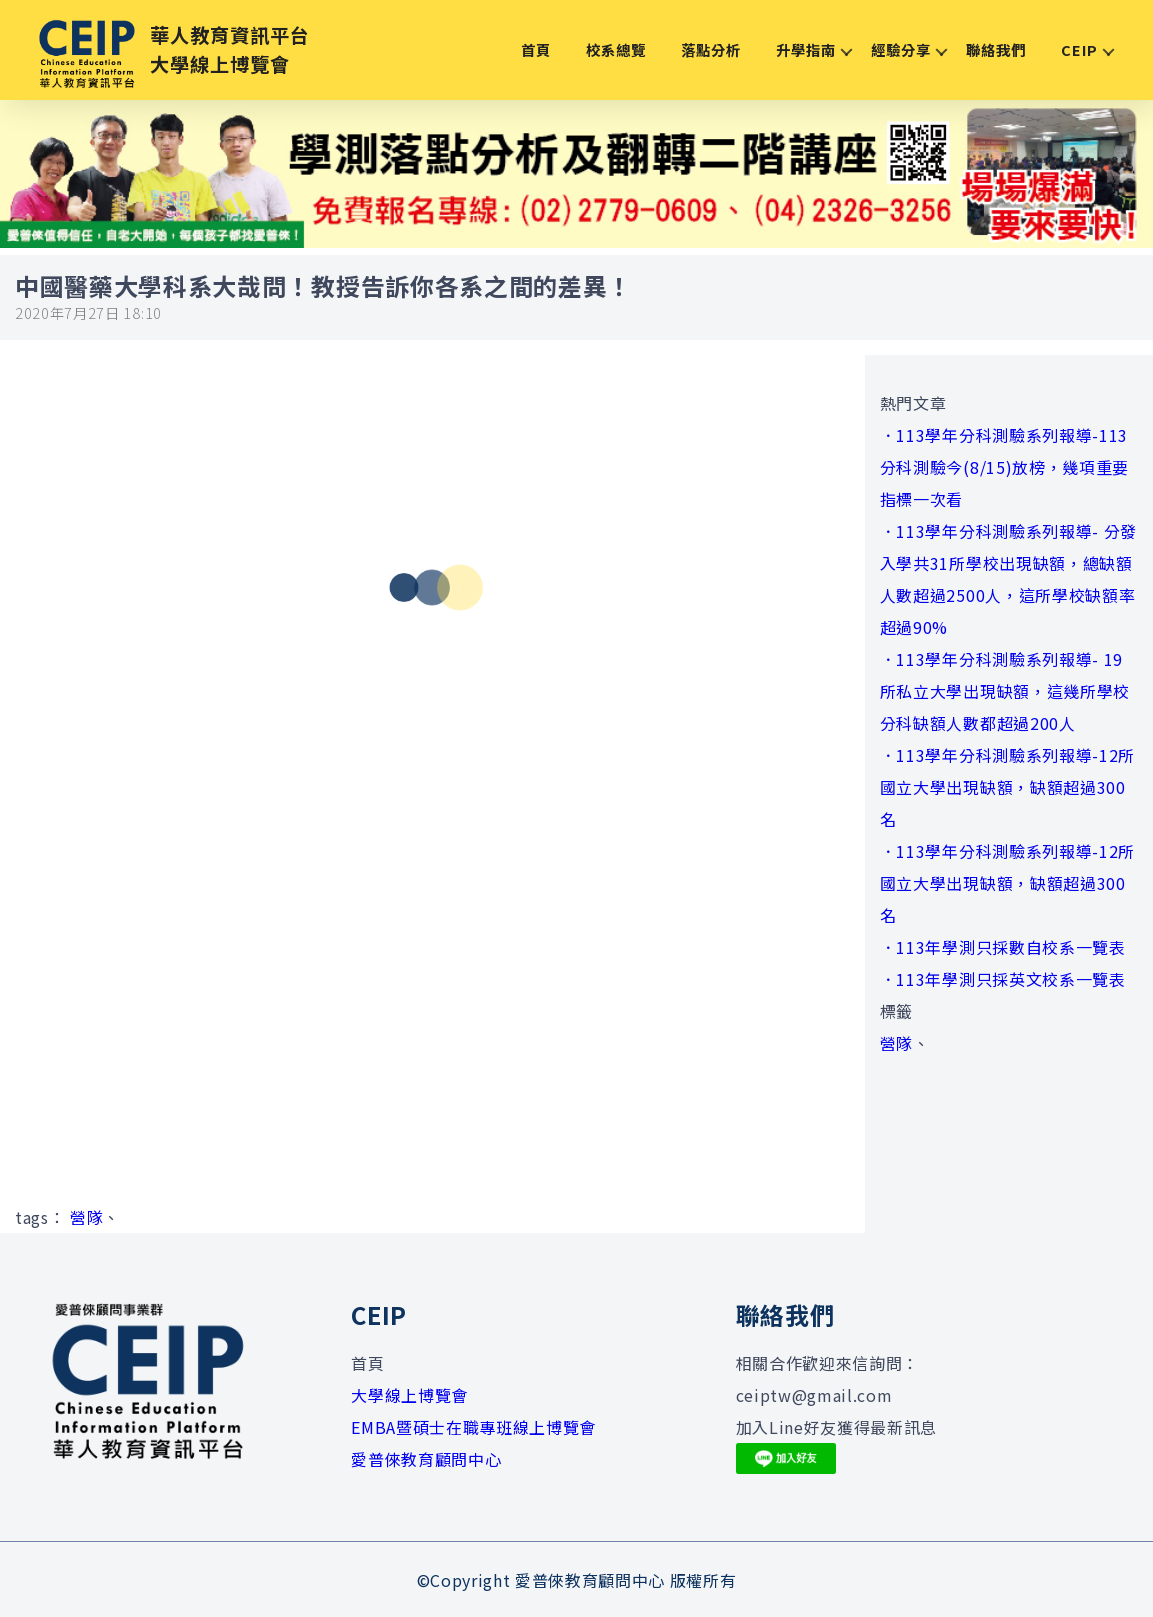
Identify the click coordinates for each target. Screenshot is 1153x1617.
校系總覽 (616, 49)
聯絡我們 (996, 49)
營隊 (86, 1217)
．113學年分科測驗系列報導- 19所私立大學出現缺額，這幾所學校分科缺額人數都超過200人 (1005, 691)
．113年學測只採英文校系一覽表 (1003, 979)
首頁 (536, 49)
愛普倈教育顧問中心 (426, 1459)
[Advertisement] (432, 997)
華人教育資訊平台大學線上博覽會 (230, 49)
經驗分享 (901, 49)
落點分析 (711, 49)
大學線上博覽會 (409, 1395)
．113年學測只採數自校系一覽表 (1003, 947)
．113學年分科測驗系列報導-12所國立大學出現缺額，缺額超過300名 (1007, 787)
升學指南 (806, 49)
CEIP (1079, 49)
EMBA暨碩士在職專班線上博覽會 (473, 1427)
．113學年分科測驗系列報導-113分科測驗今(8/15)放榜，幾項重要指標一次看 (1004, 467)
